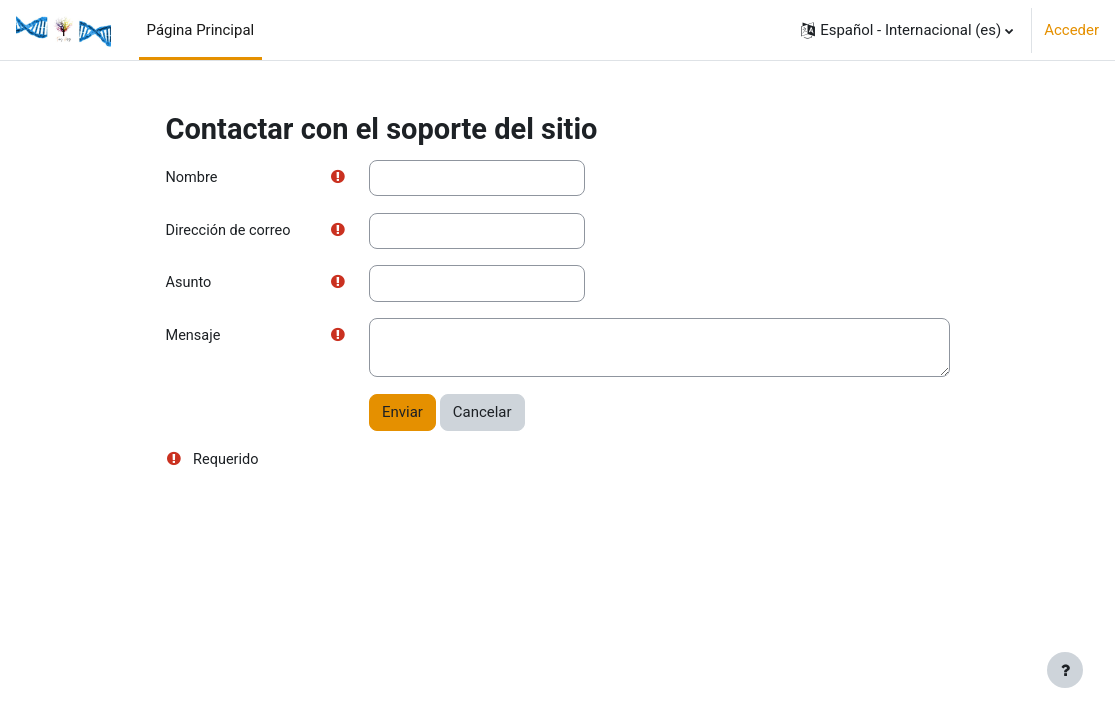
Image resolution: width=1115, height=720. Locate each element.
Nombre (193, 178)
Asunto (189, 285)
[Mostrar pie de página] (1065, 670)
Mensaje (194, 338)
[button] (907, 30)
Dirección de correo (230, 231)
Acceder (1071, 30)
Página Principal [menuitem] (201, 30)
